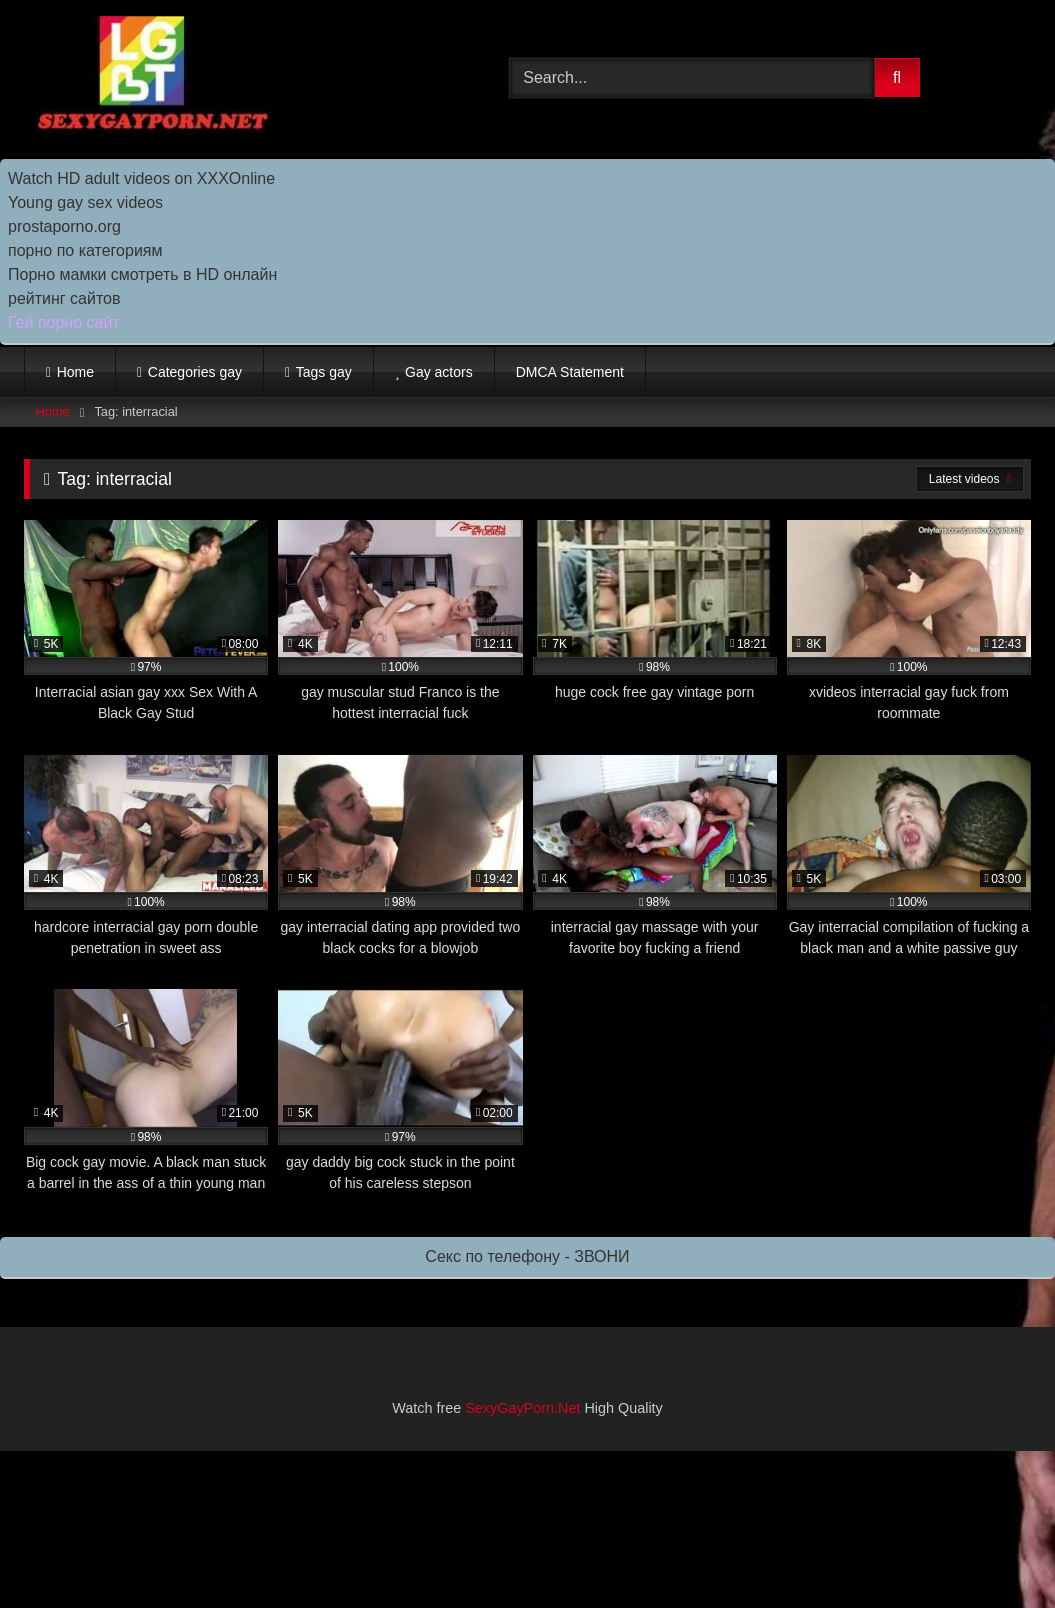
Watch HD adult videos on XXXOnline (141, 178)
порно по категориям (85, 250)
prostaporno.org (64, 226)
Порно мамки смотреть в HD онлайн (142, 274)
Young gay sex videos (85, 202)
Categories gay (195, 372)
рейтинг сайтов (64, 298)
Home (75, 372)
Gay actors (439, 372)
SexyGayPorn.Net (522, 1408)
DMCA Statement (570, 372)
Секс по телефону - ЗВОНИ (527, 1256)
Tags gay (324, 372)
